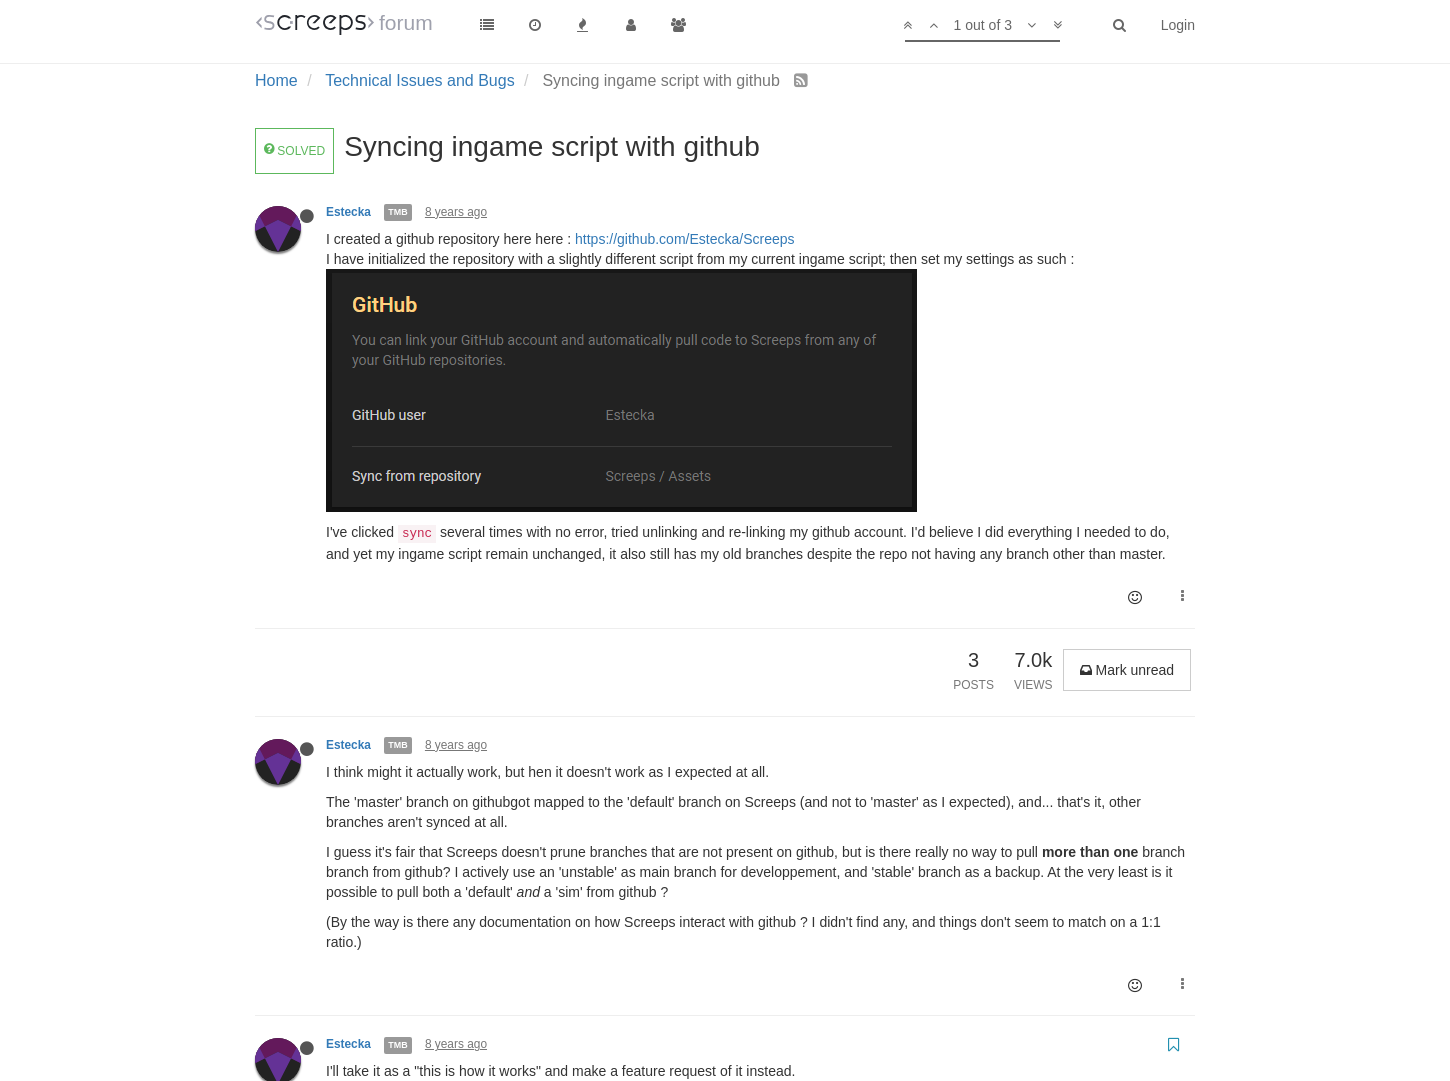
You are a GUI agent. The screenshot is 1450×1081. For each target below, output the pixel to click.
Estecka (348, 212)
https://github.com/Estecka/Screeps (684, 239)
